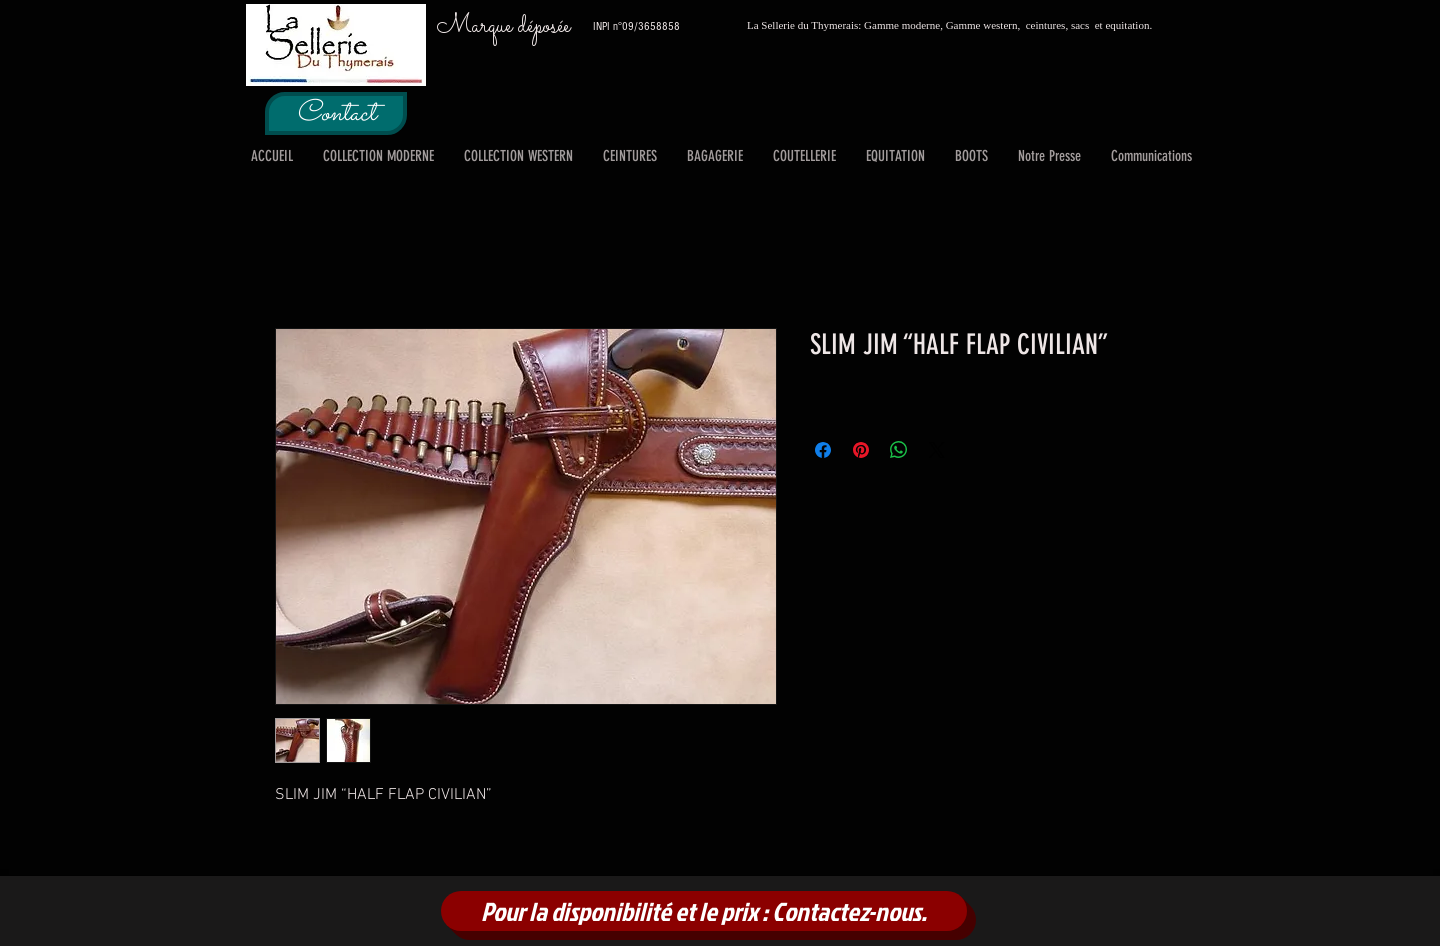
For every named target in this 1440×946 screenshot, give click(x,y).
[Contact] (336, 113)
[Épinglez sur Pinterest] (861, 450)
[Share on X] (937, 450)
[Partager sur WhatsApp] (899, 450)
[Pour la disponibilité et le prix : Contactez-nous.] (704, 911)
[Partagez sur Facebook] (823, 450)
